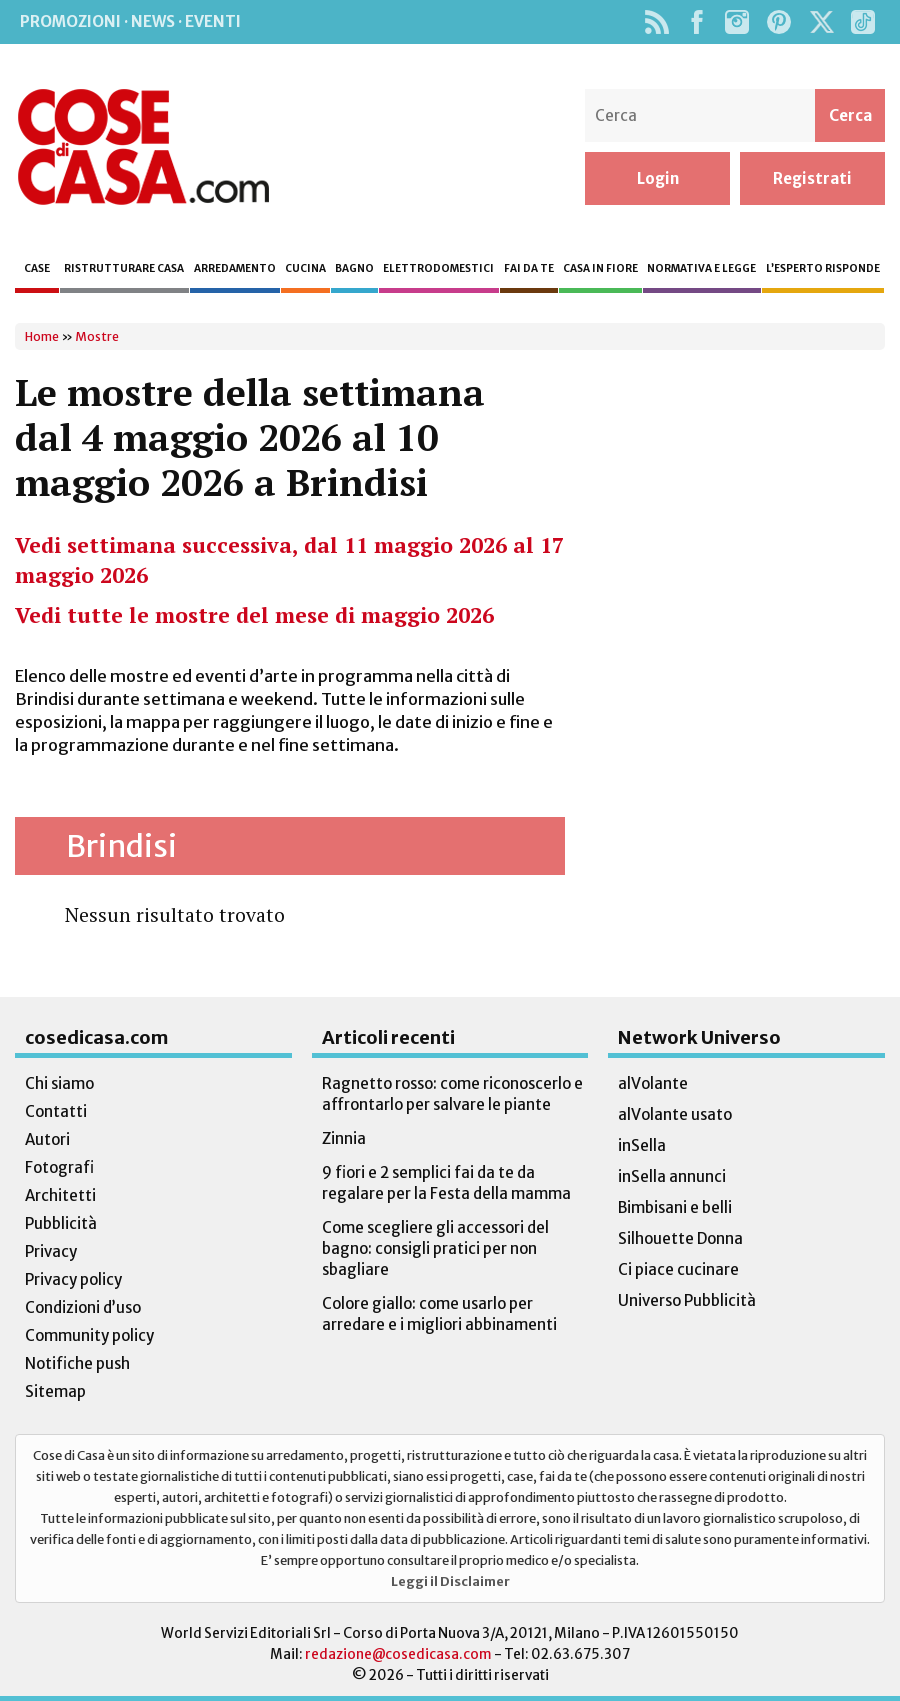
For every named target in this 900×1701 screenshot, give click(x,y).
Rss (656, 22)
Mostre (97, 336)
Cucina (305, 268)
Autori (47, 1139)
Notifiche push (77, 1363)
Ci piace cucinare (678, 1269)
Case (37, 268)
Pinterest (779, 22)
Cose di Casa (143, 147)
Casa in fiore (600, 268)
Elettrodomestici (438, 268)
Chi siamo (59, 1083)
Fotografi (59, 1167)
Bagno (354, 268)
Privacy (51, 1251)
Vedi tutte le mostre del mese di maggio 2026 (254, 615)
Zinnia (344, 1138)
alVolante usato (675, 1114)
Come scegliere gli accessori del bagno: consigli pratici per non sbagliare (435, 1248)
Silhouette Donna (680, 1238)
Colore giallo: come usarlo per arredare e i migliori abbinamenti (439, 1314)
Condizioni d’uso (83, 1307)
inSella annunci (672, 1176)
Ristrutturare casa (124, 268)
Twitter (821, 22)
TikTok (862, 22)
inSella (642, 1145)
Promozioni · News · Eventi (130, 21)
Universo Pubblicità (687, 1300)
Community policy (89, 1335)
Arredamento (235, 268)
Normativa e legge (701, 268)
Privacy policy (73, 1279)
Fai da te (529, 268)
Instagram (736, 22)
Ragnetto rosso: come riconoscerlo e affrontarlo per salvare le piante (452, 1094)
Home (42, 336)
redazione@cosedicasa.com (398, 1654)
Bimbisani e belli (675, 1207)
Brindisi (121, 846)
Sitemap (55, 1391)
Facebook (696, 22)
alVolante (653, 1083)
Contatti (56, 1111)
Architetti (60, 1195)
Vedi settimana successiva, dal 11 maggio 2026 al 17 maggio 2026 (289, 560)
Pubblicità (61, 1223)
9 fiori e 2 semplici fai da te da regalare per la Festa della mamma (446, 1183)
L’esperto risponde (823, 268)
